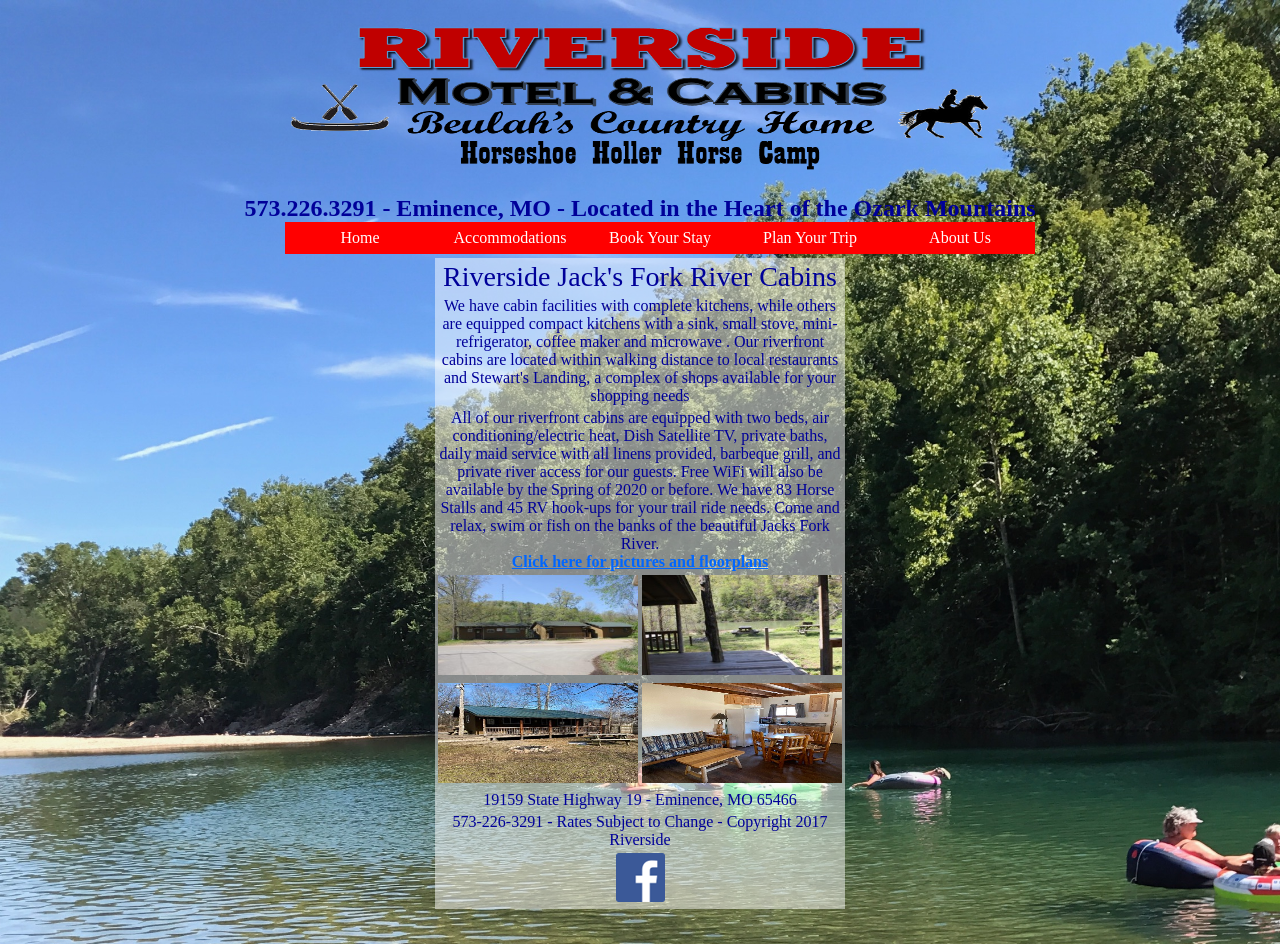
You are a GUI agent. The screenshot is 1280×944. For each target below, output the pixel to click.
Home (359, 237)
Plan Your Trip (810, 237)
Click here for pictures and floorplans (640, 561)
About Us (960, 237)
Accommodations (510, 237)
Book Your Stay (660, 237)
